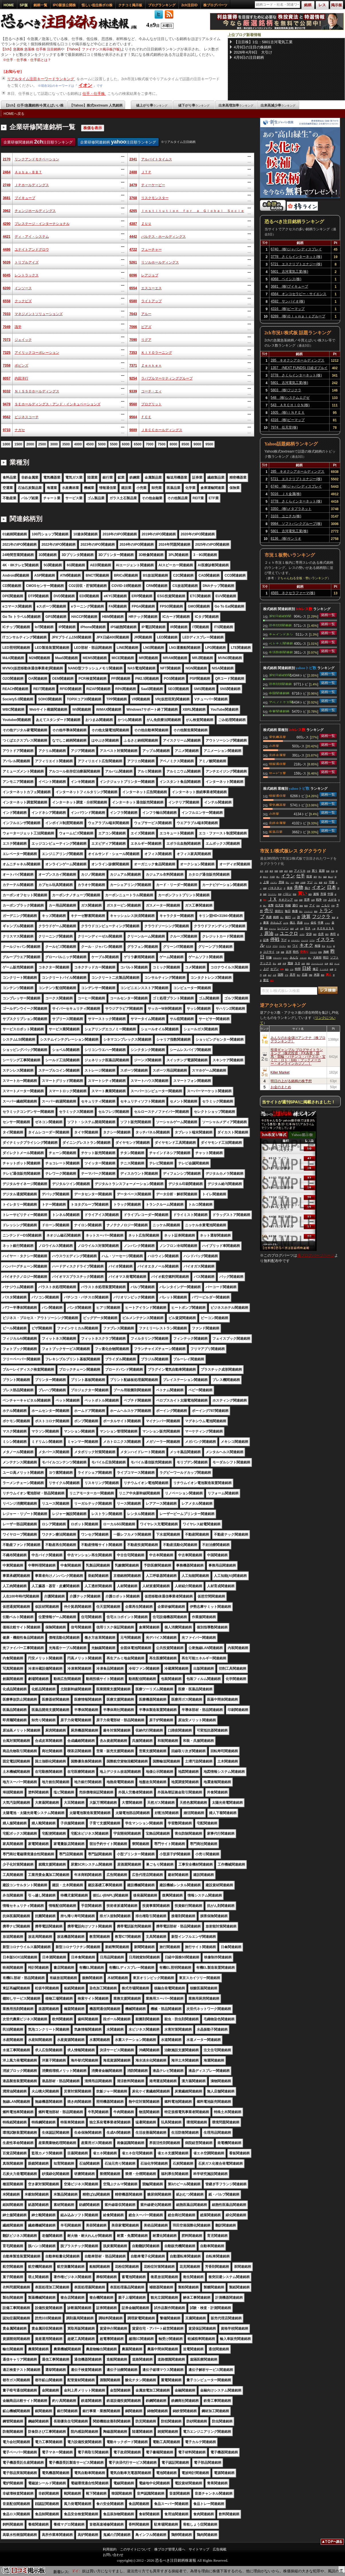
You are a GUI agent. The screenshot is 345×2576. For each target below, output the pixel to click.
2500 (42, 444)
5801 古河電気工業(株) (289, 272)
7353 (133, 353)
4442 (133, 237)
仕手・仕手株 (94, 93)
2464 (7, 172)
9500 (209, 444)
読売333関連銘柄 (280, 625)
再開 (279, 894)
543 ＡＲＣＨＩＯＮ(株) (290, 405)
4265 (133, 211)
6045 (7, 275)
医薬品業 (276, 831)
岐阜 (271, 871)
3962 (7, 211)
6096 (133, 275)
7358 (7, 365)
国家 (301, 900)
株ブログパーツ (215, 5)
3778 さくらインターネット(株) (296, 257)
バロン (287, 893)
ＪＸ (272, 899)
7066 (133, 327)
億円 (315, 877)
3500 (66, 444)
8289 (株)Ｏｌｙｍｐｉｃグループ (298, 316)
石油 (332, 871)
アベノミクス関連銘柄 (281, 701)
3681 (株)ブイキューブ (289, 286)
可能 (331, 882)
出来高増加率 (235, 105)
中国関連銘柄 (279, 692)
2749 (7, 185)
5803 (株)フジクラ (286, 390)
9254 (133, 378)
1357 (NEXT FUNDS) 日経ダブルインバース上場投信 (299, 369)
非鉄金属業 (277, 754)
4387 (133, 224)
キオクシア (286, 899)
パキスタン (275, 887)
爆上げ (330, 877)
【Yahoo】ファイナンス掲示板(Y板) (93, 49)
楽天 (261, 871)
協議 (325, 877)
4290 (7, 224)
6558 (7, 301)
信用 (313, 900)
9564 (133, 417)
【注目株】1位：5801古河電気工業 (263, 42)
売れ (265, 900)
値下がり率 (194, 105)
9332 (7, 391)
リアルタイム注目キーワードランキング (41, 79)
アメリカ (299, 870)
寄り (320, 877)
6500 (137, 444)
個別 (310, 894)
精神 (297, 882)
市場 (323, 893)
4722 (133, 249)
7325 (7, 353)
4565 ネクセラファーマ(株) (293, 593)
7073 (7, 340)
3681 (7, 198)
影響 (281, 871)
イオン (85, 85)
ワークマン (272, 894)
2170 (7, 159)
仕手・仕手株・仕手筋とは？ (28, 60)
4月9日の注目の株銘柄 (252, 47)
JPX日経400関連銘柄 (280, 615)
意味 (281, 882)
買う (315, 870)
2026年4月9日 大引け (253, 52)
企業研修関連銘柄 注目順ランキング (38, 142)
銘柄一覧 (40, 5)
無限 (265, 894)
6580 (133, 301)
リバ (292, 882)
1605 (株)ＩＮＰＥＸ (288, 412)
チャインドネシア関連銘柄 (281, 633)
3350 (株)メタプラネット (291, 509)
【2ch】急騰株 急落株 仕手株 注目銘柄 (31, 49)
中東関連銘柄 (279, 711)
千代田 (272, 877)
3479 (133, 185)
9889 (133, 430)
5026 (7, 262)
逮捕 (265, 888)
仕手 (300, 875)
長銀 (328, 871)
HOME (9, 5)
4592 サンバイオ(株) (288, 301)
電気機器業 (277, 736)
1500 (18, 444)
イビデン (273, 882)
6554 (133, 288)
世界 (307, 899)
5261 (133, 262)
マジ (310, 882)
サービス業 (277, 772)
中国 (330, 893)
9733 (7, 430)
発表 (290, 887)
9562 (7, 417)
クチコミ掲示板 (130, 5)
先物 (298, 887)
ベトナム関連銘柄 (281, 643)
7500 (161, 444)
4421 (7, 237)
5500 (114, 444)
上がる (332, 899)
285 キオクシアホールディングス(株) (297, 361)
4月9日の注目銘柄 (249, 57)
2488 (133, 172)
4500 (90, 444)
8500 (185, 444)
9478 (7, 404)
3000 (54, 444)
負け (307, 887)
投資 (309, 876)
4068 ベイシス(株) (286, 279)
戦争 (319, 899)
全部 (266, 871)
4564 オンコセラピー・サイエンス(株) (299, 295)
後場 (291, 871)
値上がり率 (151, 105)
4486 (7, 249)
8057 (7, 378)
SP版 (24, 5)
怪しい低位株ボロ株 (97, 5)
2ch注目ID (189, 5)
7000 (149, 444)
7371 (133, 365)
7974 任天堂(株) (284, 427)
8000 (173, 444)
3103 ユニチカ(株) (286, 516)
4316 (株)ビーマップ (288, 309)
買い (302, 893)
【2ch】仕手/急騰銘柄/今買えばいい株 (34, 105)
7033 (7, 314)
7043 (133, 314)
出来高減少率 (278, 105)
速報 (316, 893)
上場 (266, 882)
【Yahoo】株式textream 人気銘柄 (96, 105)
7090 (133, 340)
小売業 (274, 745)
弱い (278, 877)
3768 (133, 198)
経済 (286, 871)
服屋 (320, 882)
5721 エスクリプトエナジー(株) (296, 264)
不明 (325, 900)
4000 (78, 444)
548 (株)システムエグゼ (290, 398)
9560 (133, 404)
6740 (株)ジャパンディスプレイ (296, 249)
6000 (126, 444)
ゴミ (316, 882)
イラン (288, 875)
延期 (322, 870)
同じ (287, 882)
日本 (331, 887)
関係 (294, 894)
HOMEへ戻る (14, 114)
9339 (133, 391)
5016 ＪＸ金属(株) (286, 494)
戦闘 (276, 871)
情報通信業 (277, 763)
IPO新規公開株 (64, 5)
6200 (7, 288)
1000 (6, 444)
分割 (308, 871)
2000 (30, 444)
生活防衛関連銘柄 (281, 652)
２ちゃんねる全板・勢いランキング (302, 578)
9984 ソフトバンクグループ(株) (296, 524)
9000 (197, 444)
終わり (265, 877)
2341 (133, 159)
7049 (7, 327)
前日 (325, 882)
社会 (296, 900)
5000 (102, 444)
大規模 (302, 882)
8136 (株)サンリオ (286, 539)
